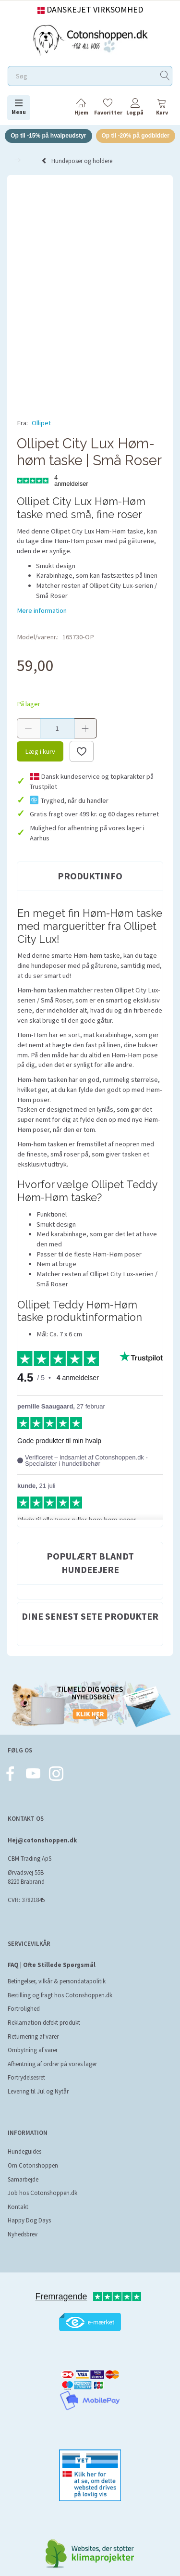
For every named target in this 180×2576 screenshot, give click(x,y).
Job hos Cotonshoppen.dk (42, 2193)
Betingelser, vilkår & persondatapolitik (57, 1981)
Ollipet (41, 423)
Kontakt (18, 2207)
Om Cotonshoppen (33, 2165)
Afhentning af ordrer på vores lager (52, 2064)
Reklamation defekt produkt (44, 2022)
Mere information (42, 610)
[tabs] (161, 108)
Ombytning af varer (33, 2050)
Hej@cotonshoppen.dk (42, 1840)
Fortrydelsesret (26, 2077)
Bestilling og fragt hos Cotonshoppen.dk (60, 1995)
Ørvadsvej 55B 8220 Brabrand (26, 1877)
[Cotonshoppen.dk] (90, 39)
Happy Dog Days (29, 2220)
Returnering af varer (33, 2036)
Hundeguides (24, 2151)
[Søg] (165, 76)
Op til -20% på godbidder (135, 135)
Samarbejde (23, 2179)
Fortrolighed (24, 2009)
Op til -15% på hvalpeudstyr (48, 135)
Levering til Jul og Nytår (38, 2091)
